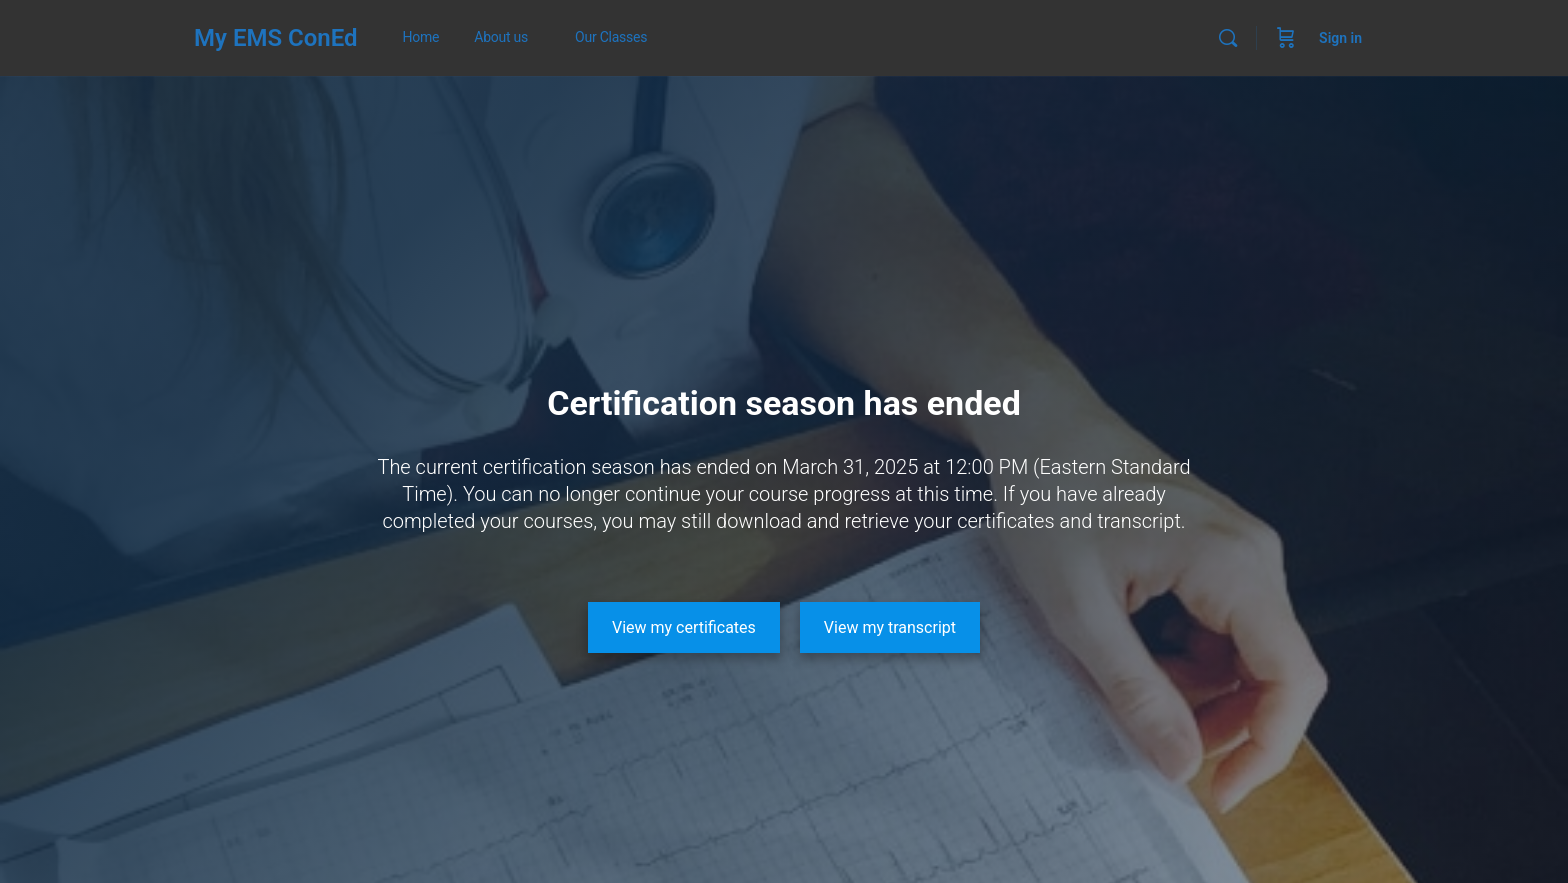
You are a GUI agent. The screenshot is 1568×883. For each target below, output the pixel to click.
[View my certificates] (684, 627)
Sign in (1340, 38)
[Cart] (1286, 38)
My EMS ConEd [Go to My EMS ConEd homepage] (276, 38)
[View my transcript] (890, 627)
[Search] (1228, 38)
